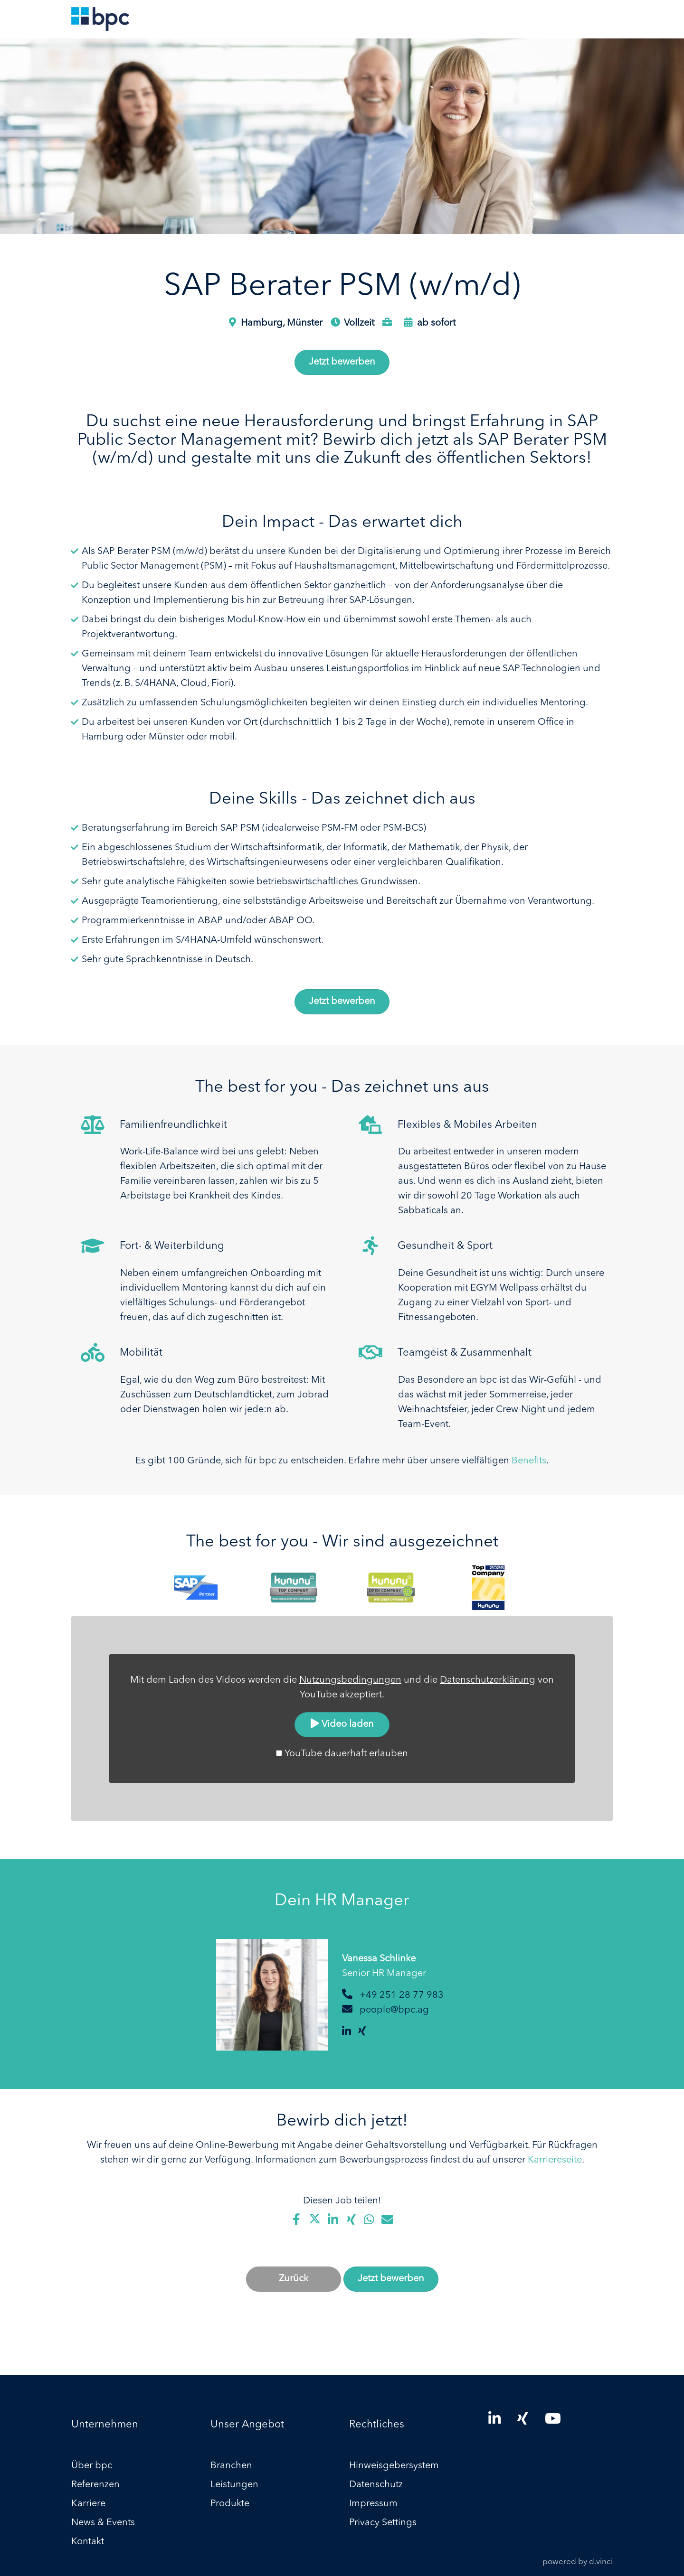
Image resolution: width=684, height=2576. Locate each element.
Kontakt (87, 2542)
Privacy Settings (383, 2523)
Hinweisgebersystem (394, 2466)
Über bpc (91, 2466)
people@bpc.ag (394, 2010)
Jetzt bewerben (342, 362)
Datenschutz (376, 2485)
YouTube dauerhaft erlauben (346, 1754)
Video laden (342, 1724)
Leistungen (234, 2485)
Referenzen (95, 2485)
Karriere (88, 2504)
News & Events (103, 2523)
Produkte (229, 2504)
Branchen (231, 2466)
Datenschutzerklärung (487, 1680)
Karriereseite (555, 2160)
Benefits (529, 1461)
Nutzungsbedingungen (350, 1680)
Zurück (293, 2279)
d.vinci (601, 2562)
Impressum (373, 2504)
